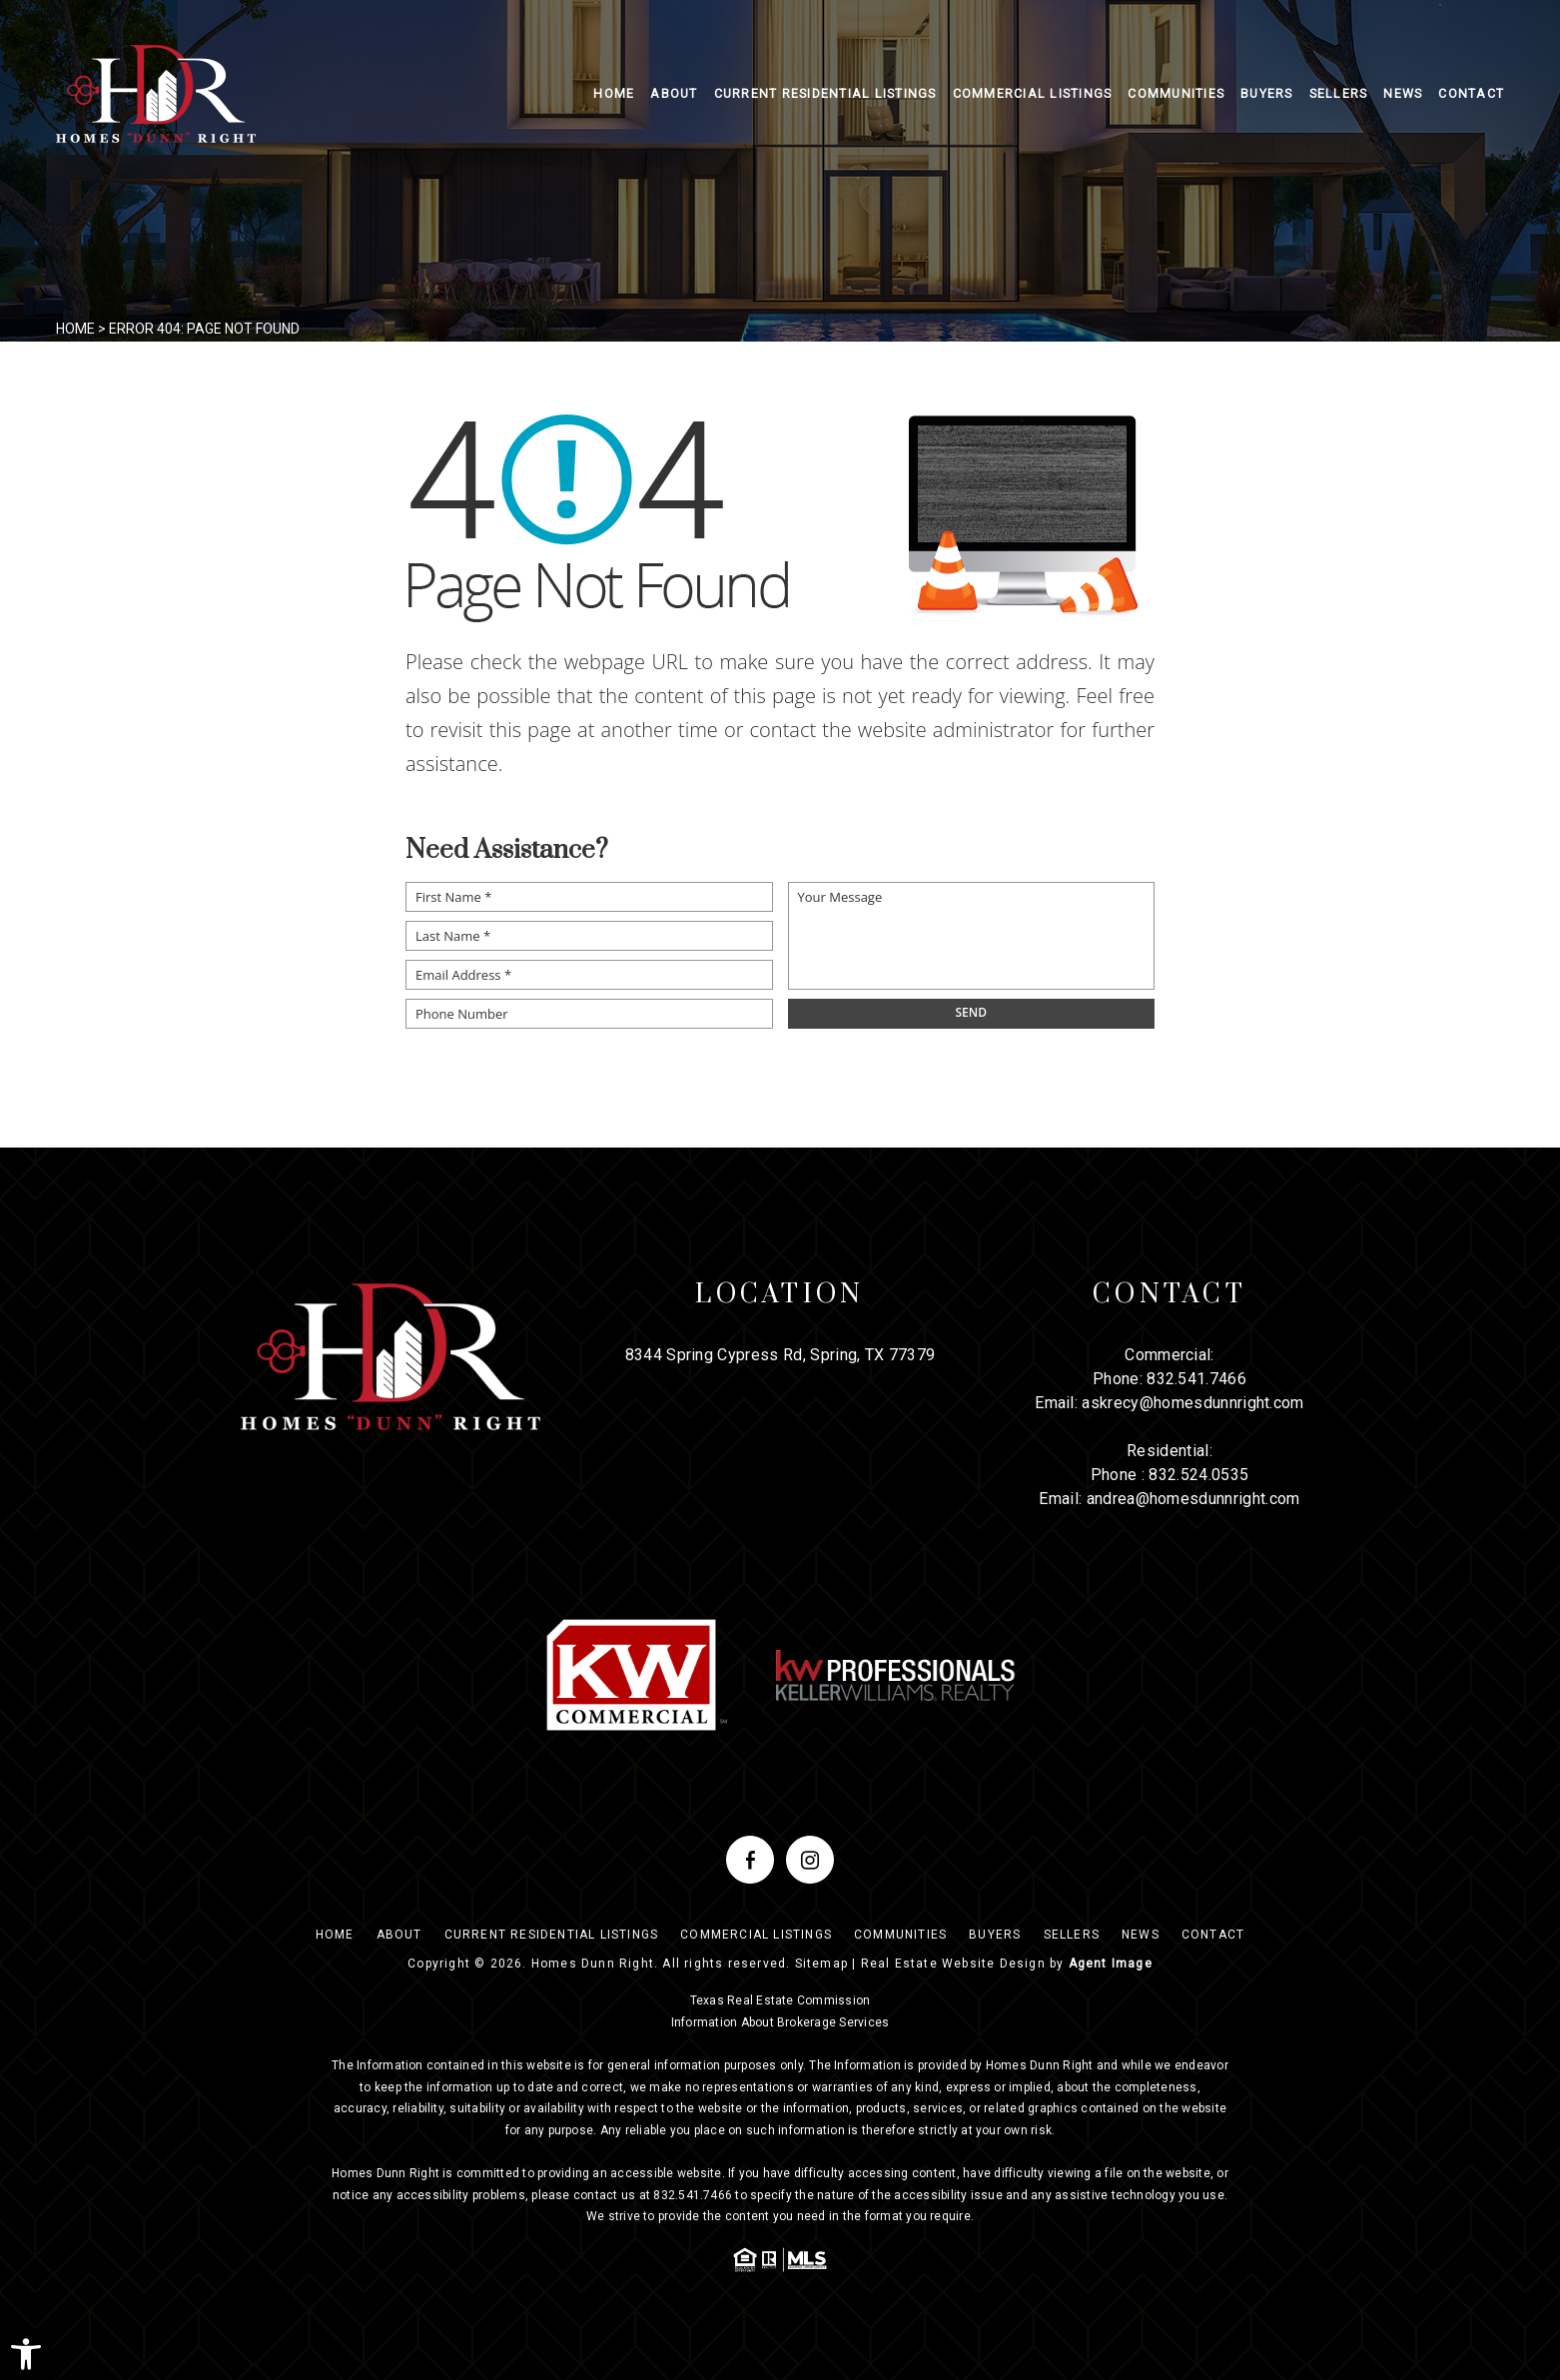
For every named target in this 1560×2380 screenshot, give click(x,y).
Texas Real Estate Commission (780, 2000)
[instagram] (810, 1860)
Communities (1176, 94)
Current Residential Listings (825, 94)
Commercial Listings (1033, 94)
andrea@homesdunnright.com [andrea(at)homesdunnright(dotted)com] (1193, 1498)
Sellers (1338, 94)
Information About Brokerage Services (780, 2022)
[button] (26, 2354)
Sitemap (821, 1964)
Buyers (1266, 94)
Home (613, 94)
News (1402, 94)
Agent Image (1111, 1964)
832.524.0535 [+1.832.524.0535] (1198, 1474)
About (673, 94)
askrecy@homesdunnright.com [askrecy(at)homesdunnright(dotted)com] (1192, 1402)
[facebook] (750, 1860)
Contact (1471, 94)
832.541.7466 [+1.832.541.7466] (1196, 1378)
